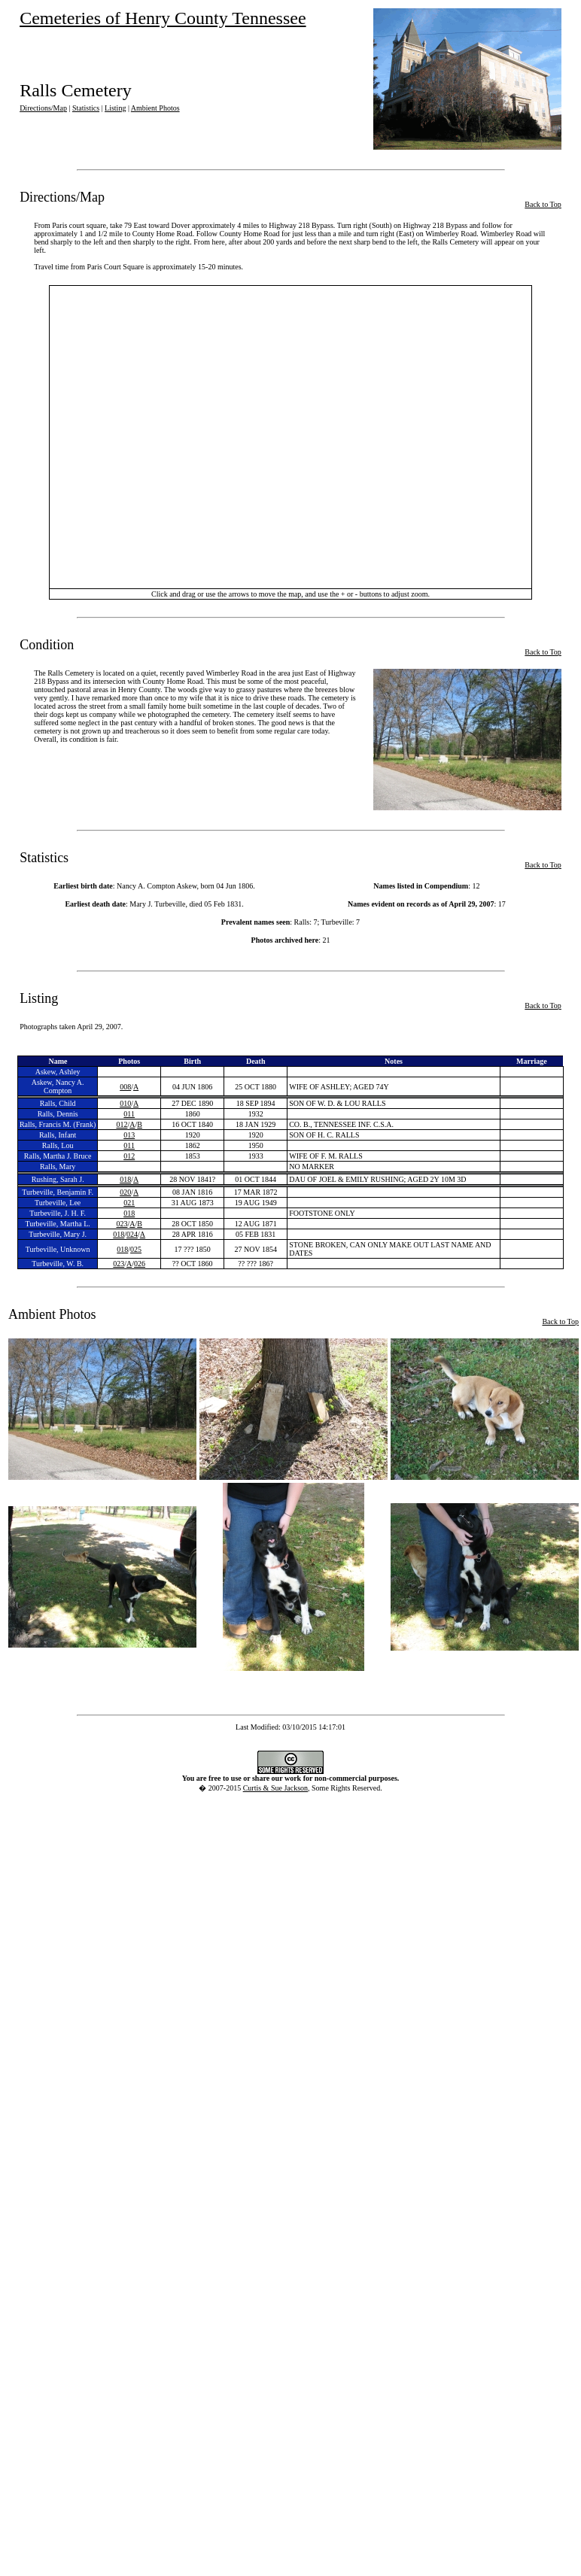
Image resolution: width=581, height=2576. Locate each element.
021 (129, 1202)
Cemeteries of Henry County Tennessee (163, 18)
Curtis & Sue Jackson (275, 1788)
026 (139, 1263)
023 (121, 1224)
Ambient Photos (155, 108)
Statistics (85, 108)
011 (129, 1114)
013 (129, 1135)
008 (125, 1087)
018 (125, 1179)
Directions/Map (43, 108)
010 (125, 1103)
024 (132, 1234)
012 (121, 1124)
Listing (115, 108)
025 (135, 1249)
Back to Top (543, 204)
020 (125, 1192)
